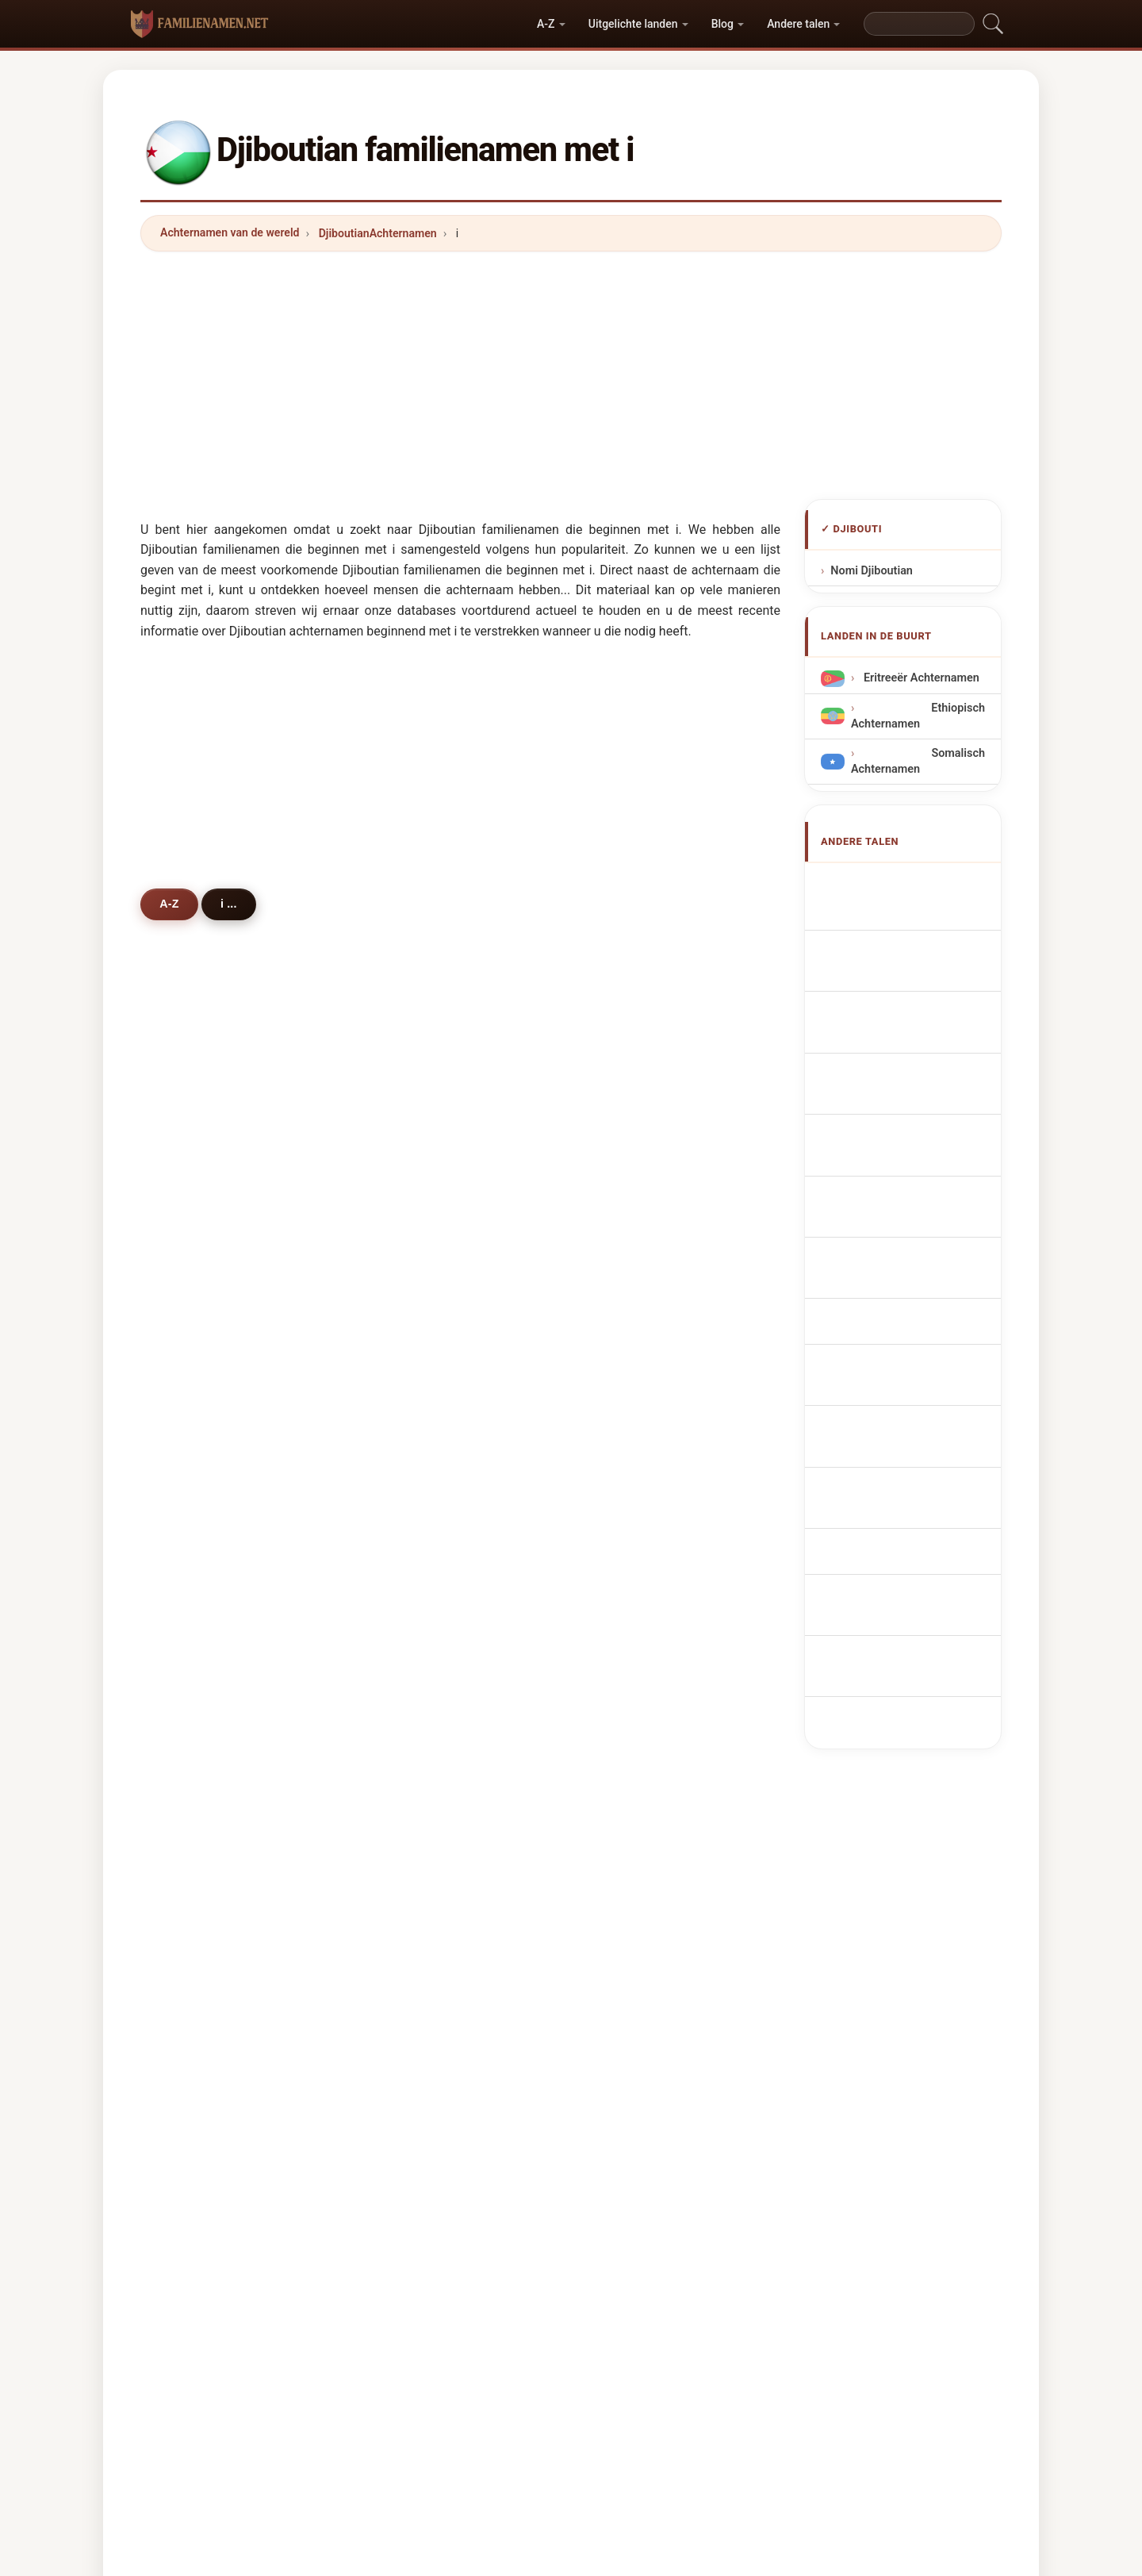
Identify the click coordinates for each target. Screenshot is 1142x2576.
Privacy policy (651, 2294)
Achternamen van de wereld (230, 232)
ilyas (194, 1378)
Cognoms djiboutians (916, 1068)
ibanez (635, 1802)
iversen (419, 1725)
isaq (193, 1840)
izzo (628, 1533)
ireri (193, 1533)
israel (197, 1802)
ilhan (630, 1610)
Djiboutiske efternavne (917, 1207)
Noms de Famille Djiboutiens (918, 951)
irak (410, 1571)
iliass (414, 1879)
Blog (722, 23)
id (405, 1840)
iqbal (630, 1687)
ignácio (419, 1917)
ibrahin (418, 1417)
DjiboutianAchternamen (378, 233)
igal (410, 1340)
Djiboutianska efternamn (890, 1350)
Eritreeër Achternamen (919, 678)
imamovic (426, 1802)
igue (628, 1340)
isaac (631, 1725)
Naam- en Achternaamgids (527, 2294)
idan (193, 1494)
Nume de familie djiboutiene (918, 1304)
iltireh (197, 1262)
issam (633, 1763)
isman (633, 1224)
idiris (630, 1417)
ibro (192, 1571)
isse (411, 1262)
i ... (231, 903)
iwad (412, 1378)
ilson (195, 1879)
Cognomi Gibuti (900, 1034)
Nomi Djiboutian (871, 571)
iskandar (423, 1763)
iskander (640, 1648)
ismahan (640, 1455)
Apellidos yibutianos (912, 883)
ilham (415, 1610)
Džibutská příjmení (908, 1177)
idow (629, 1494)
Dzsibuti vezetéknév (911, 1266)
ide (408, 1455)
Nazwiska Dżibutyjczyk (919, 1147)
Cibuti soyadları (900, 1387)
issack (417, 1301)
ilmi (627, 1262)
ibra (192, 1610)
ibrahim (202, 1185)
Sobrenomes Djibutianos (888, 1110)
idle (192, 1340)
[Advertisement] (571, 375)
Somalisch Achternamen (918, 761)
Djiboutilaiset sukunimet (922, 1237)
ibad (193, 1455)
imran (415, 1533)
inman (416, 1648)
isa (625, 1840)
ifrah (412, 1494)
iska (193, 1648)
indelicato (426, 1687)
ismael (417, 1185)
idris (194, 1301)
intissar (202, 1687)
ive (190, 1725)
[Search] (919, 24)
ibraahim (641, 1301)
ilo (189, 1917)
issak (196, 1417)
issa (411, 1224)
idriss (197, 1224)
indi (627, 1879)
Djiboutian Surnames (913, 913)
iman (630, 1378)
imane (633, 1571)
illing (630, 1917)
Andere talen (798, 23)
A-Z (545, 23)
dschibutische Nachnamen (892, 996)
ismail (633, 1185)
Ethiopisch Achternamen (918, 716)
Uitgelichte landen (633, 23)
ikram (197, 1763)
